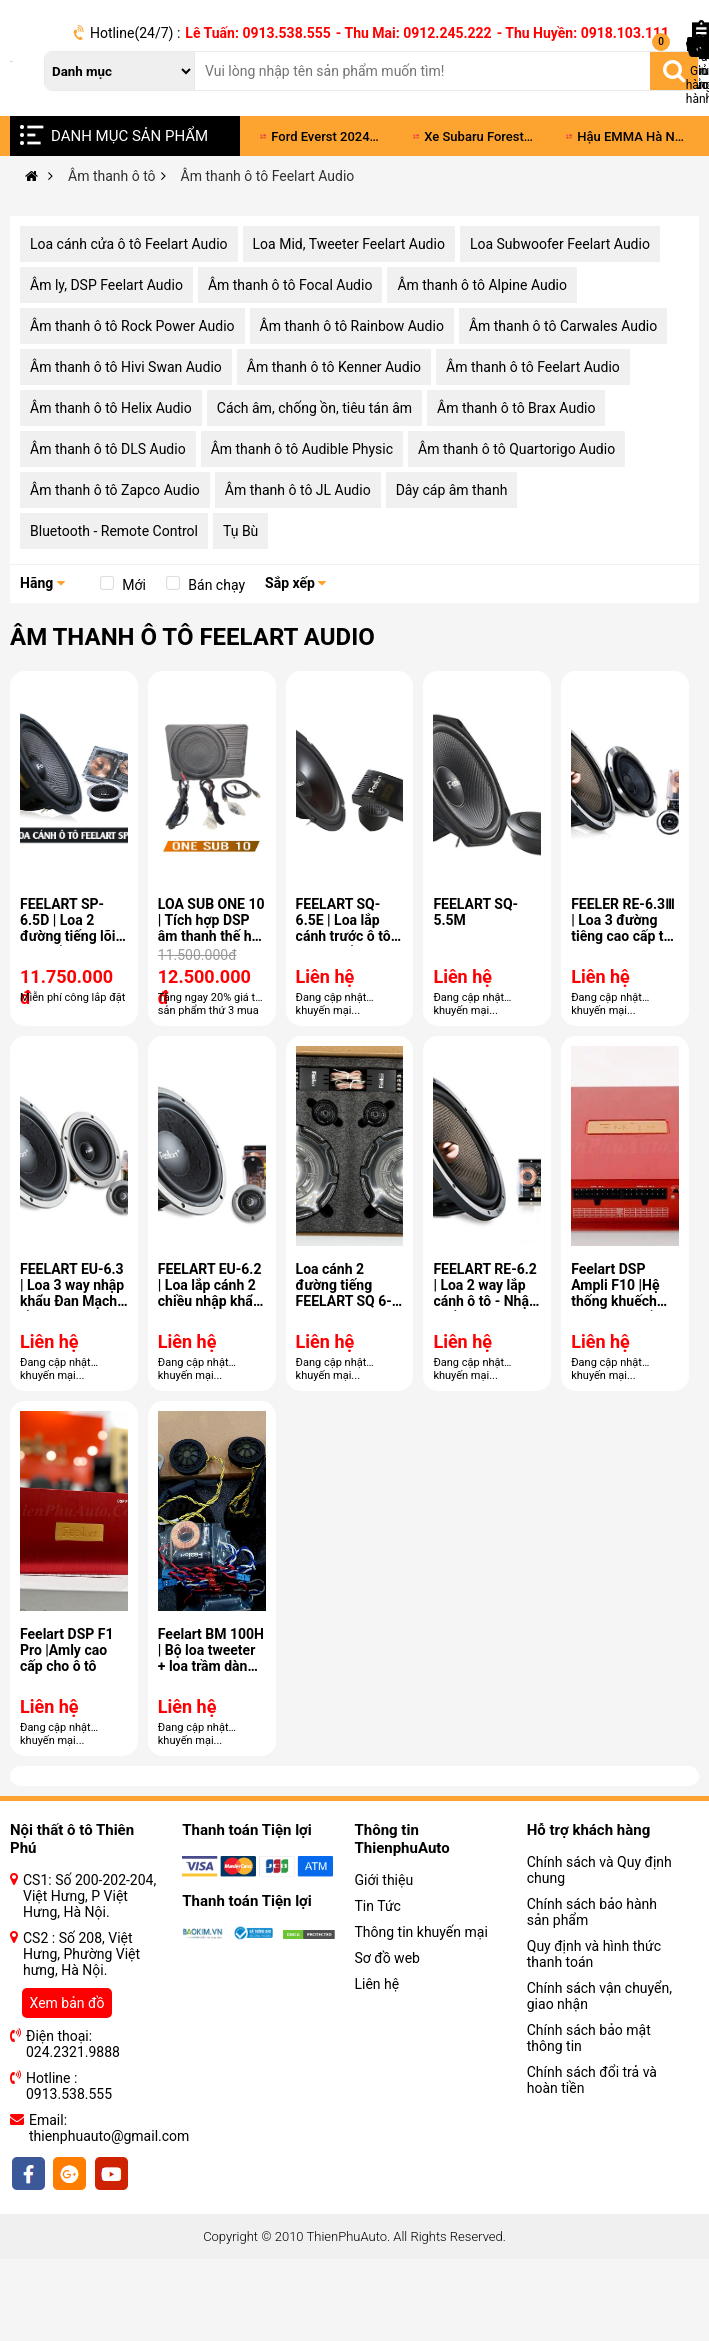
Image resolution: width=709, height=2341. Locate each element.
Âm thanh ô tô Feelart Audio (533, 367)
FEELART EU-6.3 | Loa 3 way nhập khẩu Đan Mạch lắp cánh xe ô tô (72, 1293)
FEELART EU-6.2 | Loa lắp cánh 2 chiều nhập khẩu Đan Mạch (210, 1293)
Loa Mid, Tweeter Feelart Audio (349, 244)
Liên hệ (377, 1984)
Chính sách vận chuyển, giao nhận (599, 1996)
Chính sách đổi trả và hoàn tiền (592, 2080)
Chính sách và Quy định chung (599, 1870)
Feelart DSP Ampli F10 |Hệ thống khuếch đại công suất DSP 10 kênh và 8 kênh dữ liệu (620, 1309)
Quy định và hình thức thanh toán (594, 1954)
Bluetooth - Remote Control (114, 531)
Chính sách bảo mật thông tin (589, 2038)
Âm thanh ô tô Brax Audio (516, 408)
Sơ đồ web (387, 1958)
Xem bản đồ (67, 2003)
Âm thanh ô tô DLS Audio (108, 449)
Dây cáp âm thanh (452, 490)
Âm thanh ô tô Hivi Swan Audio (126, 367)
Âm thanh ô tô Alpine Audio (482, 285)
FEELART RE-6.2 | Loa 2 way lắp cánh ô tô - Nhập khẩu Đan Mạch (484, 1293)
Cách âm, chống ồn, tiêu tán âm (314, 408)
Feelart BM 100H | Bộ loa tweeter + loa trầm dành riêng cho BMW (211, 1658)
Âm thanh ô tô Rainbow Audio (352, 326)
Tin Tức (378, 1906)
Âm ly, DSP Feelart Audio (106, 285)
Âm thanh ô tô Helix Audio (111, 408)
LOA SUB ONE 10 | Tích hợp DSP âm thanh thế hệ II (211, 928)
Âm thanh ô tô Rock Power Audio (132, 326)
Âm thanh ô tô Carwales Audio (563, 326)
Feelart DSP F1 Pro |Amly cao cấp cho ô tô (66, 1650)
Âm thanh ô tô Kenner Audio (334, 367)
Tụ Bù (240, 531)
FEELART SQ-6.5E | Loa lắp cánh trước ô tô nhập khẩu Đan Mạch (343, 936)
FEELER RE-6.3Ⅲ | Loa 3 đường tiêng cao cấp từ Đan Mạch (623, 928)
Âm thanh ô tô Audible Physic (302, 449)
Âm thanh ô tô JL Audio (298, 490)
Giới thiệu (384, 1880)
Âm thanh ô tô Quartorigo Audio (516, 449)
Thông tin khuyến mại (421, 1932)
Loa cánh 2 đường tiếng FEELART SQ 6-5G (344, 1293)
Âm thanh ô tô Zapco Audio (115, 490)
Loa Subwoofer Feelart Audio (560, 244)
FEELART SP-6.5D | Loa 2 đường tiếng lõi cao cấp (67, 928)
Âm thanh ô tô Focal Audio (290, 285)
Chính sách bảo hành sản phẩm (592, 1912)
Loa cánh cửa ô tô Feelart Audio (129, 244)
